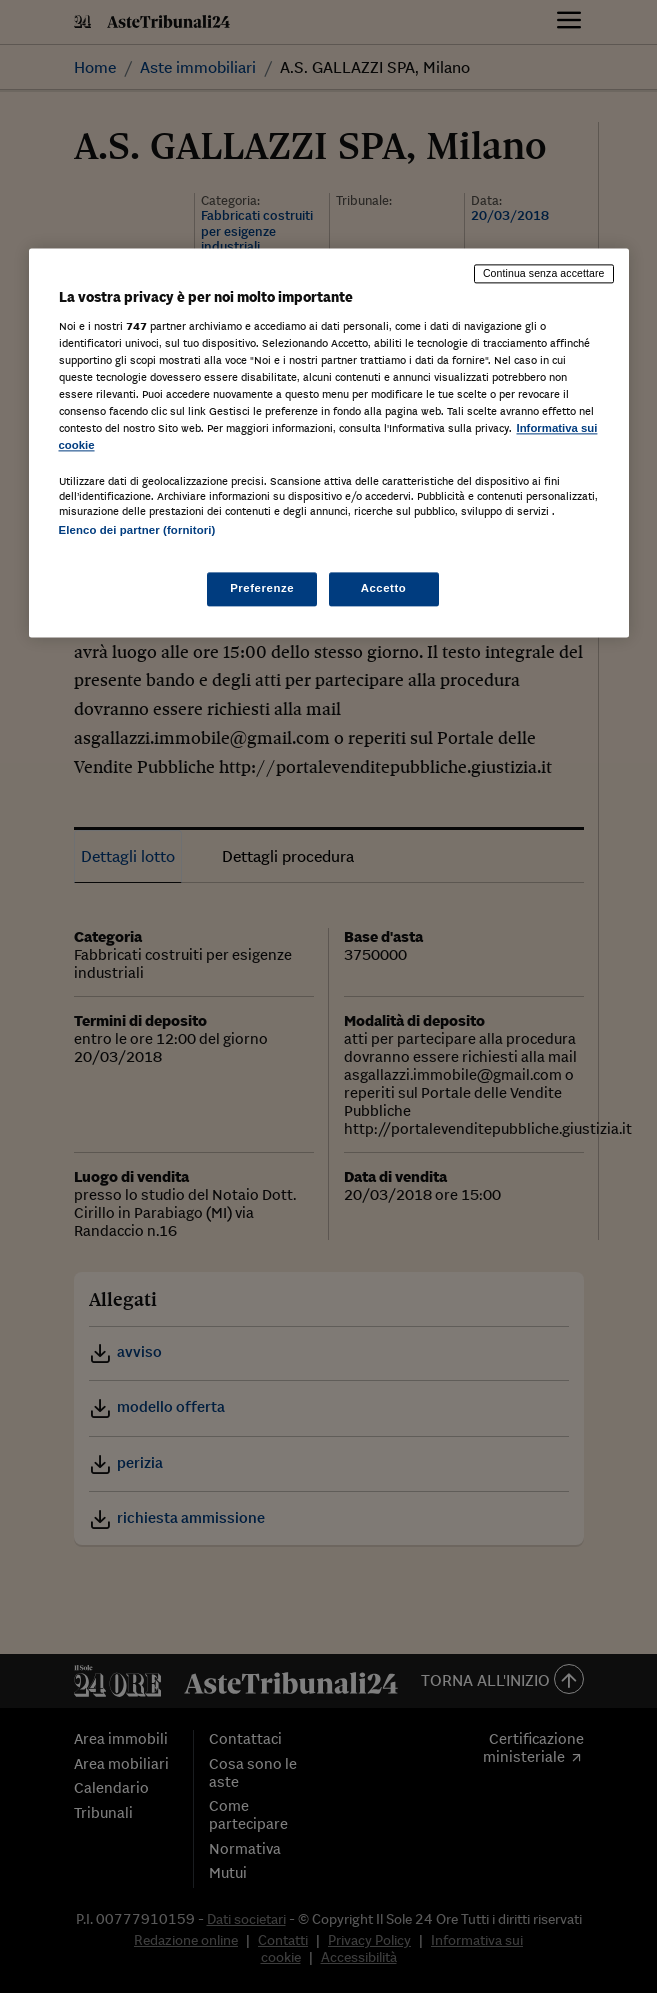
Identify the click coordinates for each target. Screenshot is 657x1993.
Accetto (384, 589)
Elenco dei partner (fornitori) (137, 530)
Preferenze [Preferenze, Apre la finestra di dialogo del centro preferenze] (262, 589)
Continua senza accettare (544, 273)
